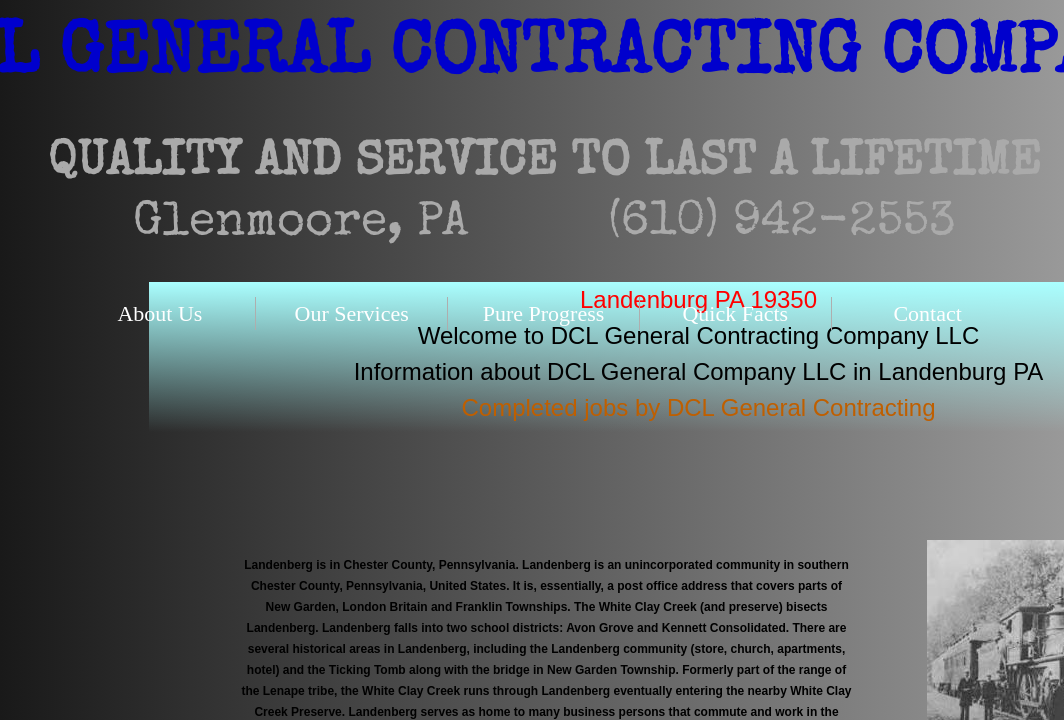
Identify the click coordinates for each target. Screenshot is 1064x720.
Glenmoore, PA (300, 224)
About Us (159, 313)
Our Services (352, 313)
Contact (927, 313)
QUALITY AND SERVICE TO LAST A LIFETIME (544, 164)
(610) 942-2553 (782, 224)
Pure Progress (544, 313)
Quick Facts (735, 313)
